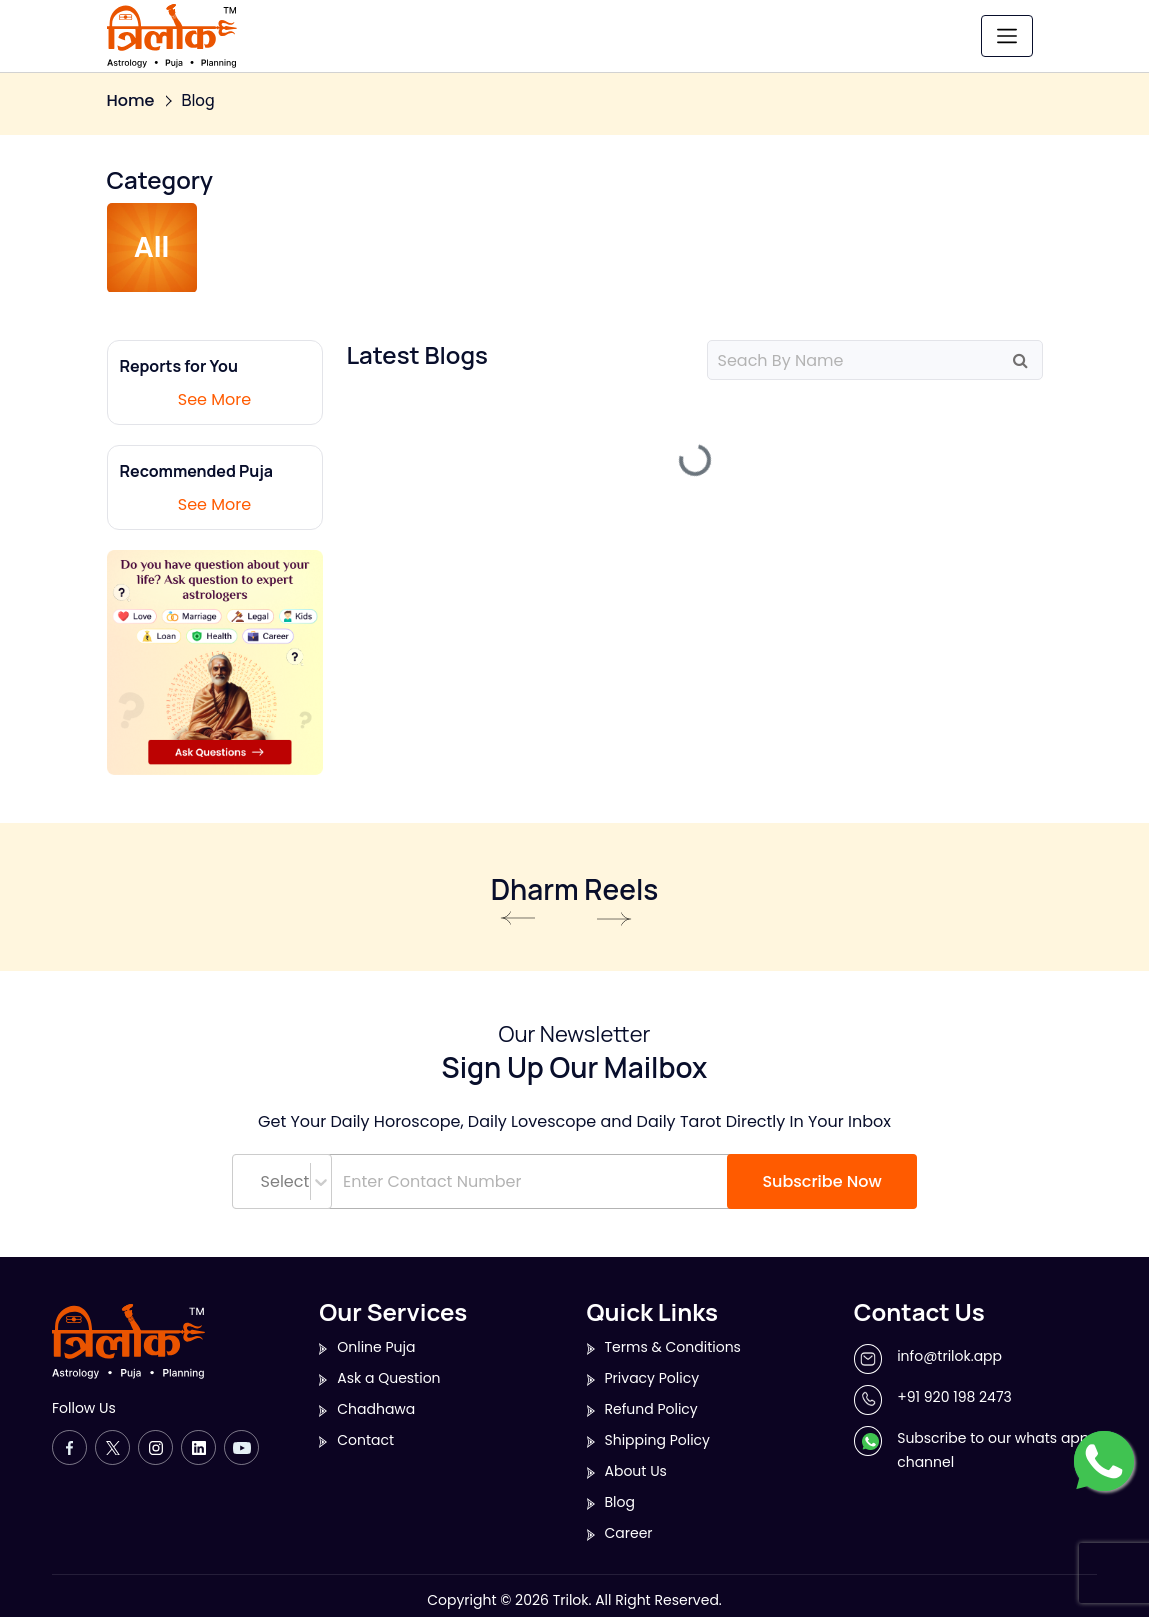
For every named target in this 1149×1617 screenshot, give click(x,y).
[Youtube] (241, 1447)
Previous (518, 918)
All (152, 247)
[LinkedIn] (198, 1447)
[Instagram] (155, 1447)
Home (131, 100)
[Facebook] (69, 1447)
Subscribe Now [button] (821, 1181)
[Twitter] (112, 1447)
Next (614, 918)
